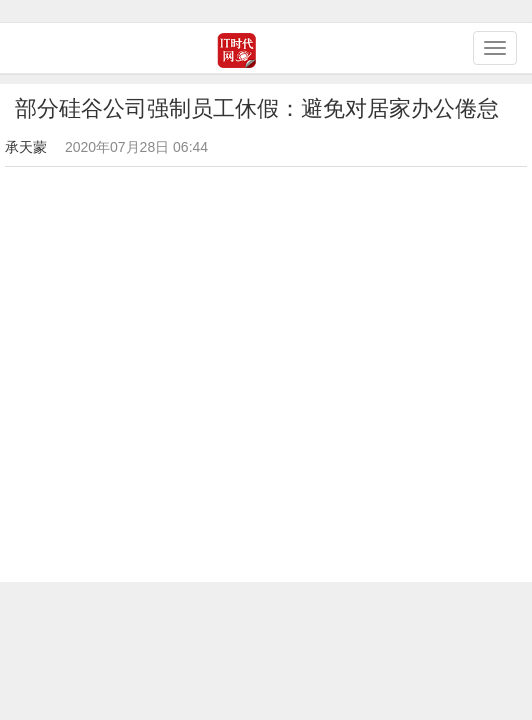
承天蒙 (26, 147)
